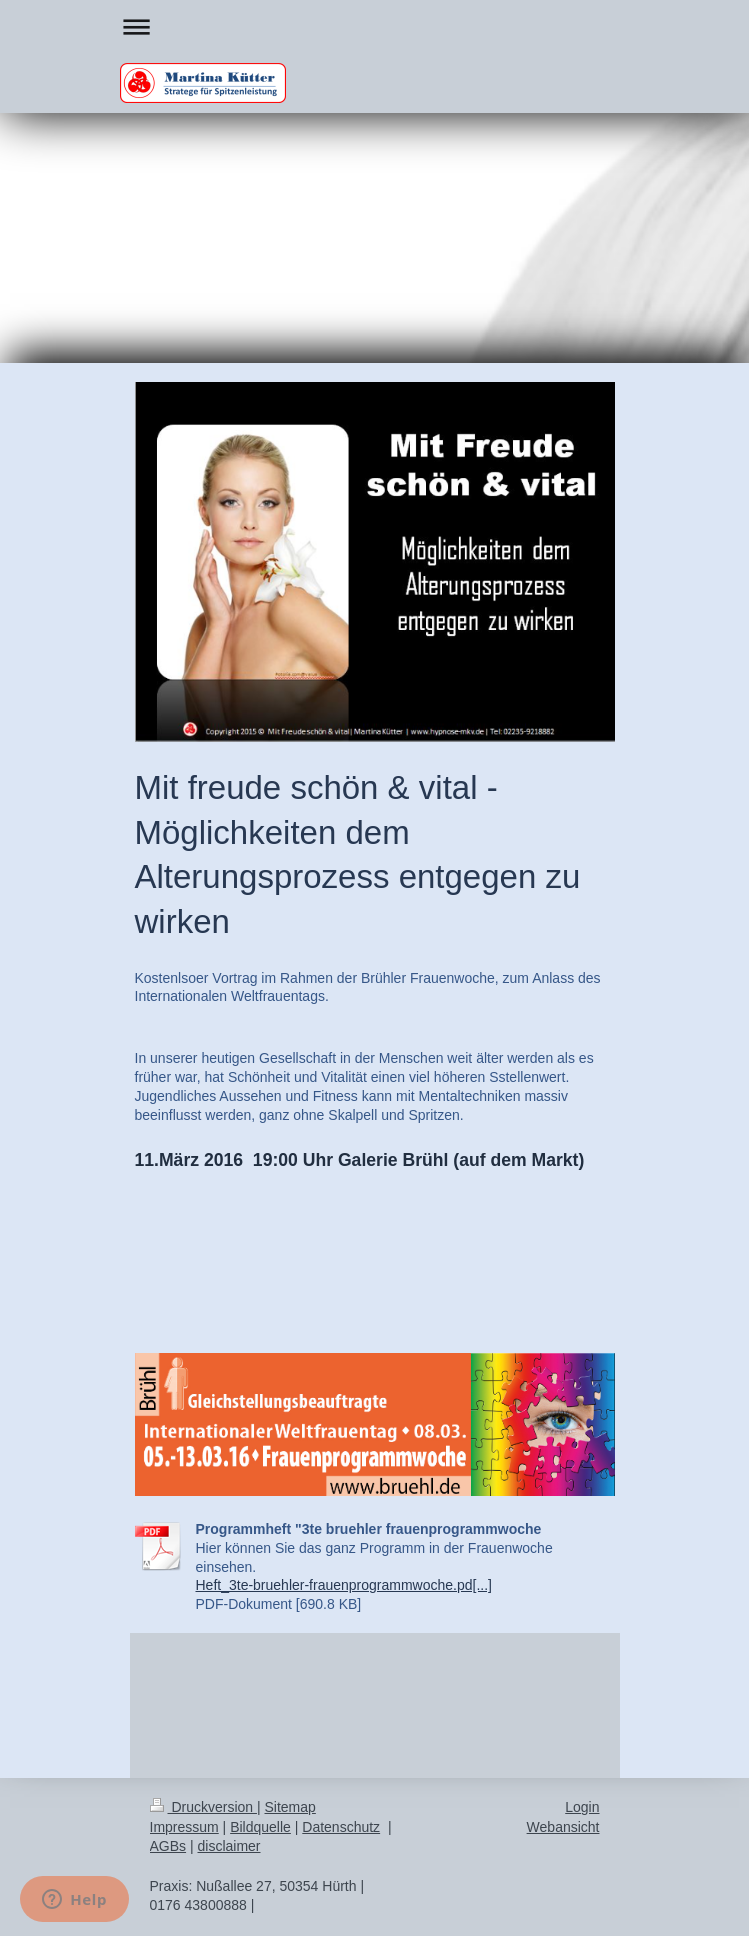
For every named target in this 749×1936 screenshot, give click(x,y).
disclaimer (229, 1846)
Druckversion (203, 1807)
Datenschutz (341, 1827)
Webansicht (563, 1827)
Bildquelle (260, 1827)
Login (582, 1807)
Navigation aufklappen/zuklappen (375, 26)
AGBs (168, 1846)
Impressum (184, 1827)
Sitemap (290, 1807)
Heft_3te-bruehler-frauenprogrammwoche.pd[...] (344, 1585)
